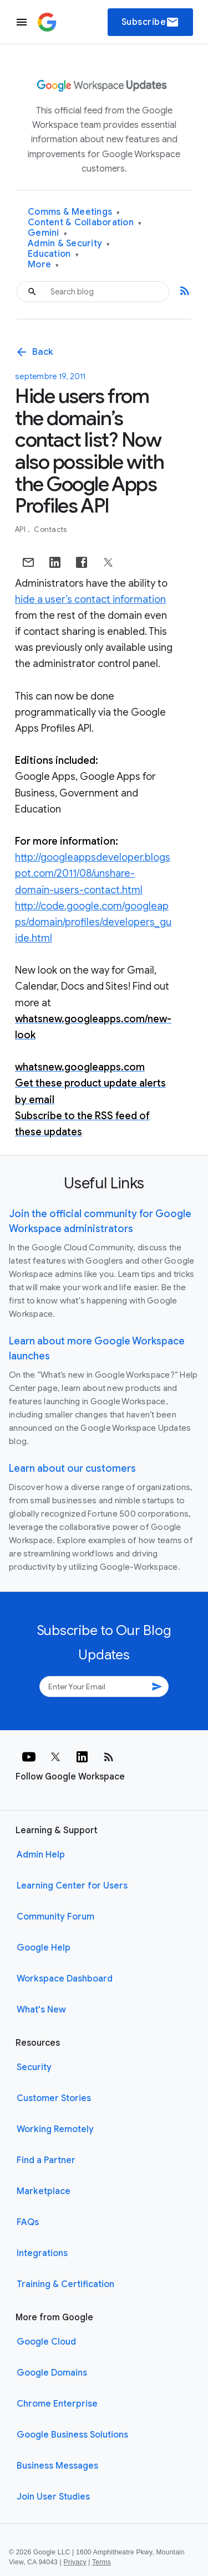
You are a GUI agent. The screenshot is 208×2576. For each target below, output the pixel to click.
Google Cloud (46, 2341)
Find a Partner (46, 2160)
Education (53, 254)
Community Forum (55, 1916)
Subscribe (150, 22)
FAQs (28, 2222)
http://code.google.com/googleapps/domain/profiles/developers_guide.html (93, 922)
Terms (101, 2562)
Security (34, 2067)
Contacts (50, 529)
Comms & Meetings (74, 212)
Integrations (42, 2253)
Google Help (43, 1947)
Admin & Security (69, 244)
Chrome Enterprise (57, 2403)
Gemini (47, 233)
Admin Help (41, 1854)
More (43, 265)
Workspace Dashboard (65, 1978)
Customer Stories (54, 2098)
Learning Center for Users (72, 1885)
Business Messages (57, 2465)
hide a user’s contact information (90, 599)
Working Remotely (55, 2129)
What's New (41, 2009)
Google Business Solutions (72, 2434)
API (21, 529)
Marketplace (43, 2191)
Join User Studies (53, 2496)
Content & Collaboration (84, 223)
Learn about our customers (72, 1468)
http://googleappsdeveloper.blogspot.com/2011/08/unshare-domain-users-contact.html (92, 873)
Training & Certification (65, 2284)
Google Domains (52, 2372)
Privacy (75, 2562)
